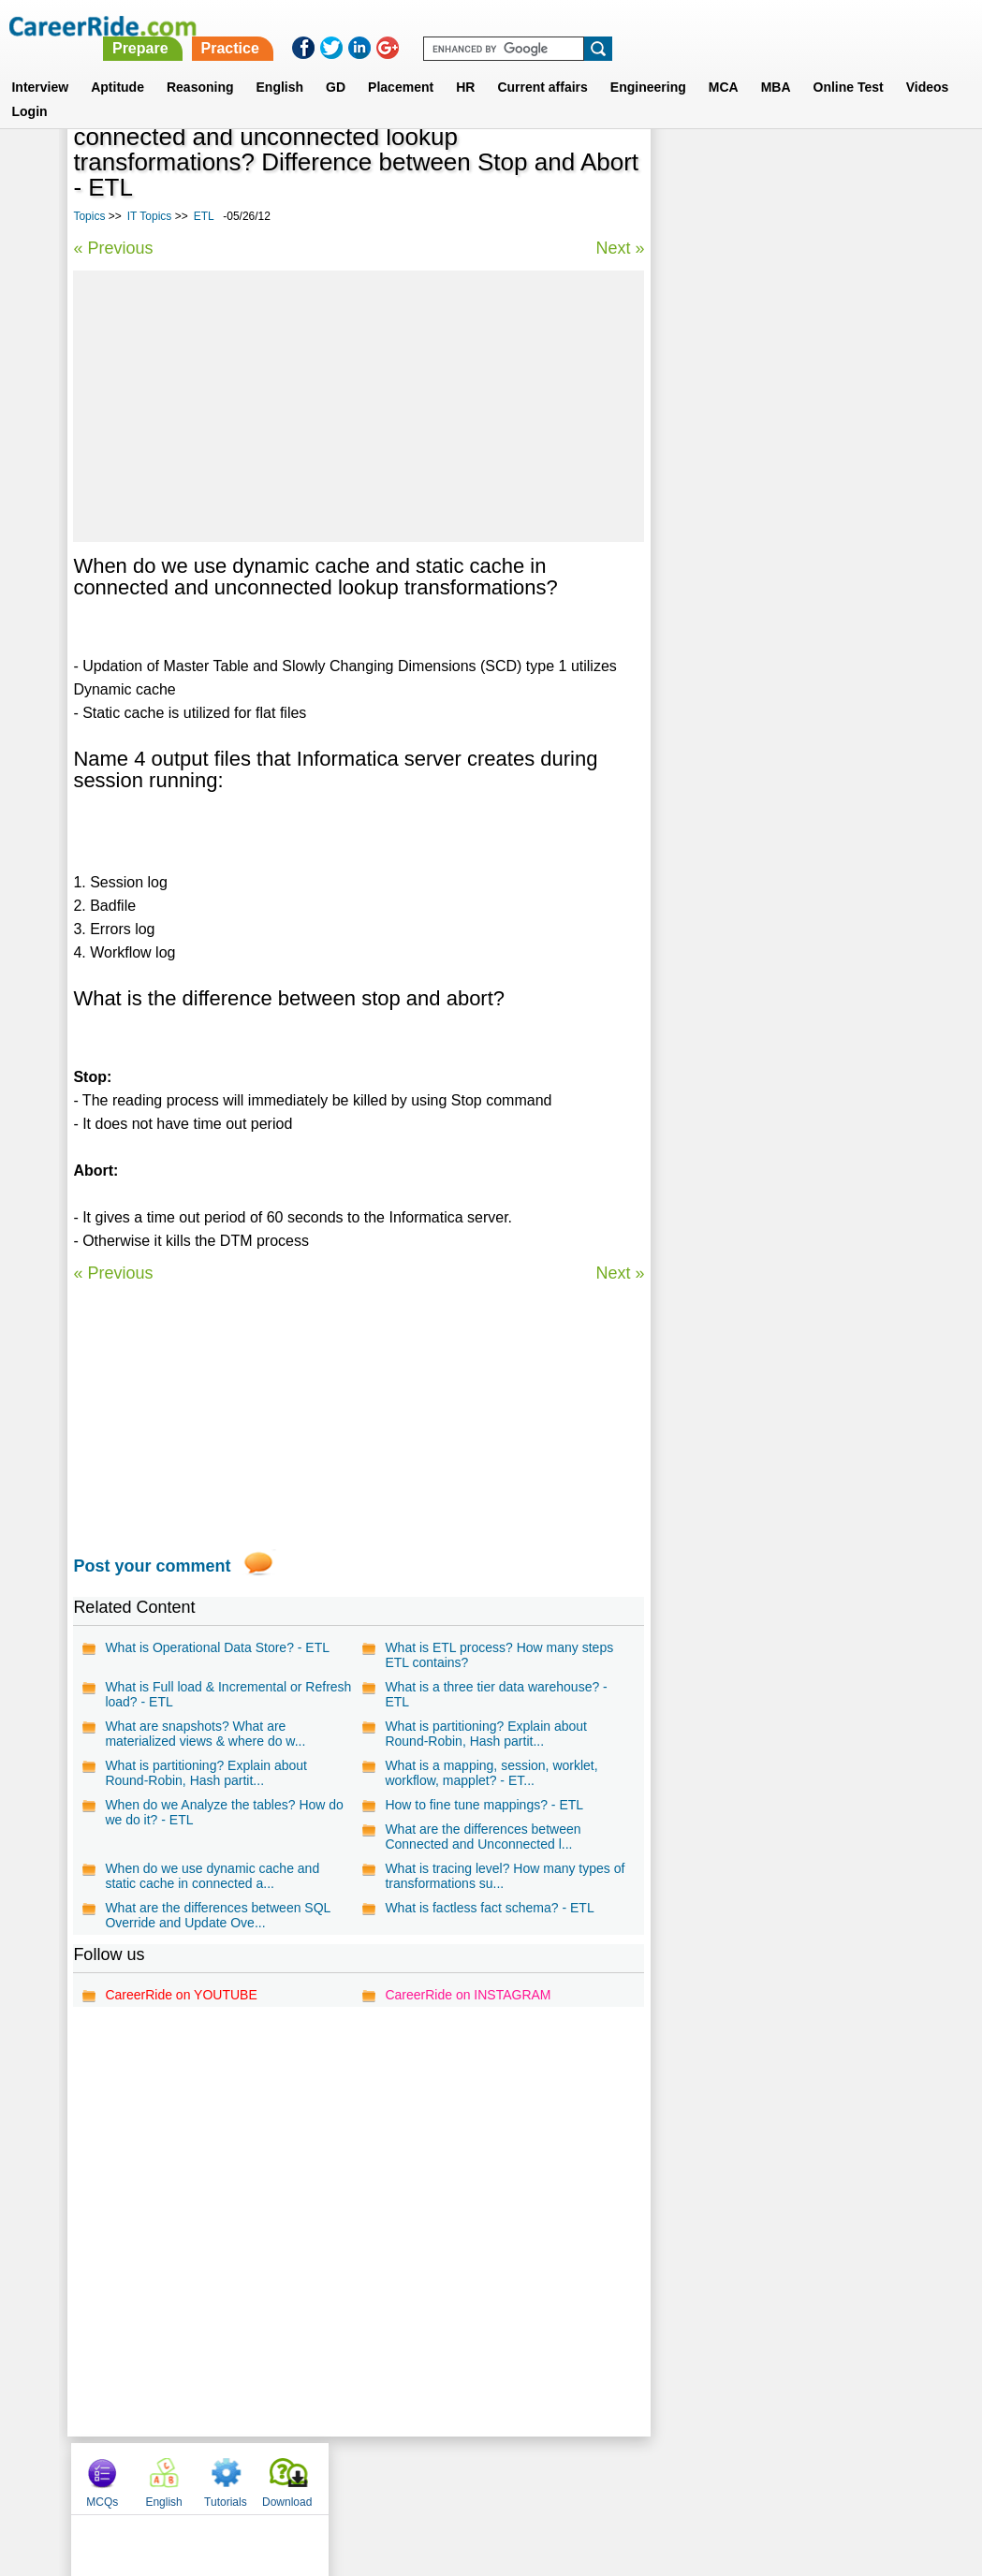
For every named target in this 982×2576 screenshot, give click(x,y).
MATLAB (692, 482)
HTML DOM (700, 547)
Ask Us (558, 2477)
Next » (619, 248)
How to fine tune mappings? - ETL (484, 1804)
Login (29, 88)
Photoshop (699, 514)
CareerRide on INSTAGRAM (467, 1994)
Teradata (692, 580)
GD (335, 64)
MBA (776, 64)
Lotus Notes (702, 449)
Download (869, 143)
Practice (590, 26)
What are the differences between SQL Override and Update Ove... (217, 1915)
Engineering (648, 64)
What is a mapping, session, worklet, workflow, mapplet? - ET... (491, 1773)
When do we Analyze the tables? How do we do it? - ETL (224, 1812)
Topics (89, 216)
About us (320, 2477)
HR (465, 64)
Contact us (396, 2477)
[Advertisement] (359, 406)
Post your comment (151, 1566)
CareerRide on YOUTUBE (180, 1994)
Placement (400, 64)
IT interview (701, 613)
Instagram (696, 2477)
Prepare (501, 26)
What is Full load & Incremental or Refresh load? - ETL (228, 1694)
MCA (724, 64)
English (280, 64)
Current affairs (542, 64)
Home (259, 2477)
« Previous (113, 248)
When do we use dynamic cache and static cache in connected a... (212, 1876)
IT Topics (149, 216)
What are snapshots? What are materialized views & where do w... (205, 1734)
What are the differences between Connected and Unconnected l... (482, 1837)
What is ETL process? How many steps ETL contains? (499, 1655)
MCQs (684, 143)
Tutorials (807, 143)
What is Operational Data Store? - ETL (217, 1647)
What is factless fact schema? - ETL (489, 1907)
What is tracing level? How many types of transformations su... (504, 1876)
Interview (39, 64)
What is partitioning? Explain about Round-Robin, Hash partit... (486, 1734)
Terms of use (483, 2477)
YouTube (624, 2477)
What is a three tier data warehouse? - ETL (496, 1694)
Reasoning (200, 64)
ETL (204, 216)
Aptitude (117, 64)
